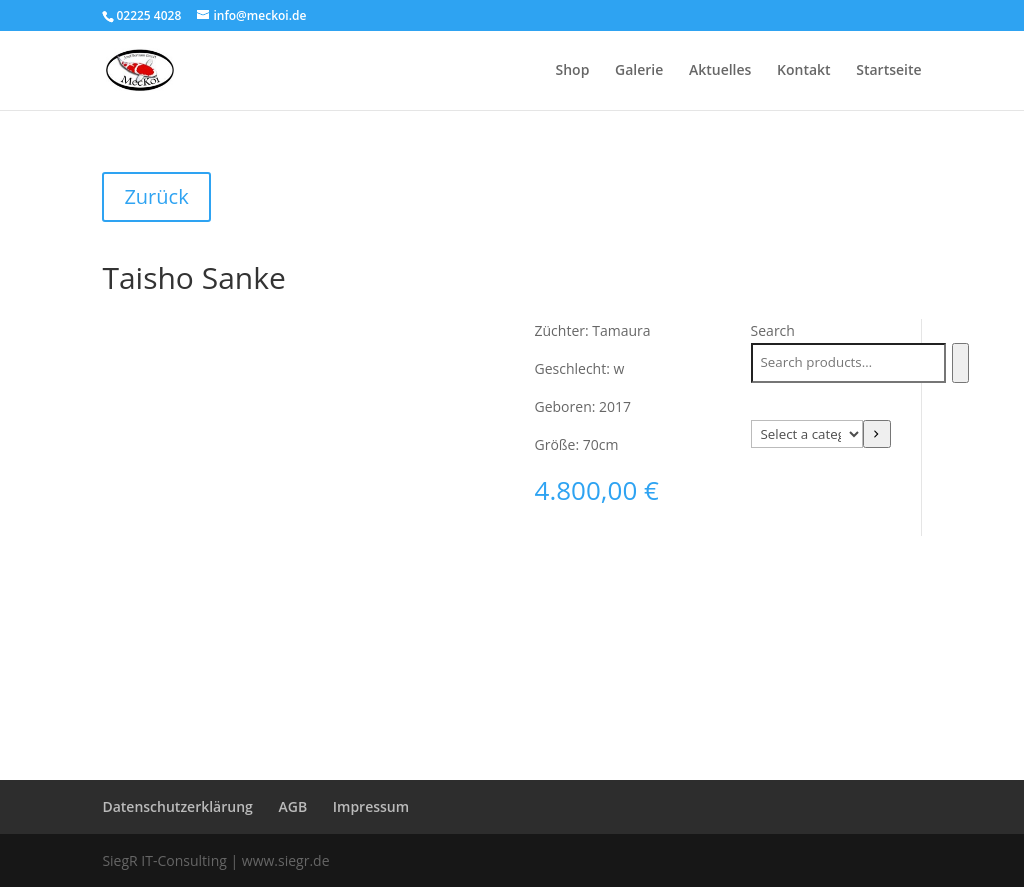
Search (773, 330)
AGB (292, 806)
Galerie (639, 71)
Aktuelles (720, 71)
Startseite (888, 71)
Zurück (156, 196)
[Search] (960, 363)
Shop (573, 71)
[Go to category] (877, 434)
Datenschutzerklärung (177, 806)
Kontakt (804, 71)
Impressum (371, 806)
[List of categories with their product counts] (807, 434)
